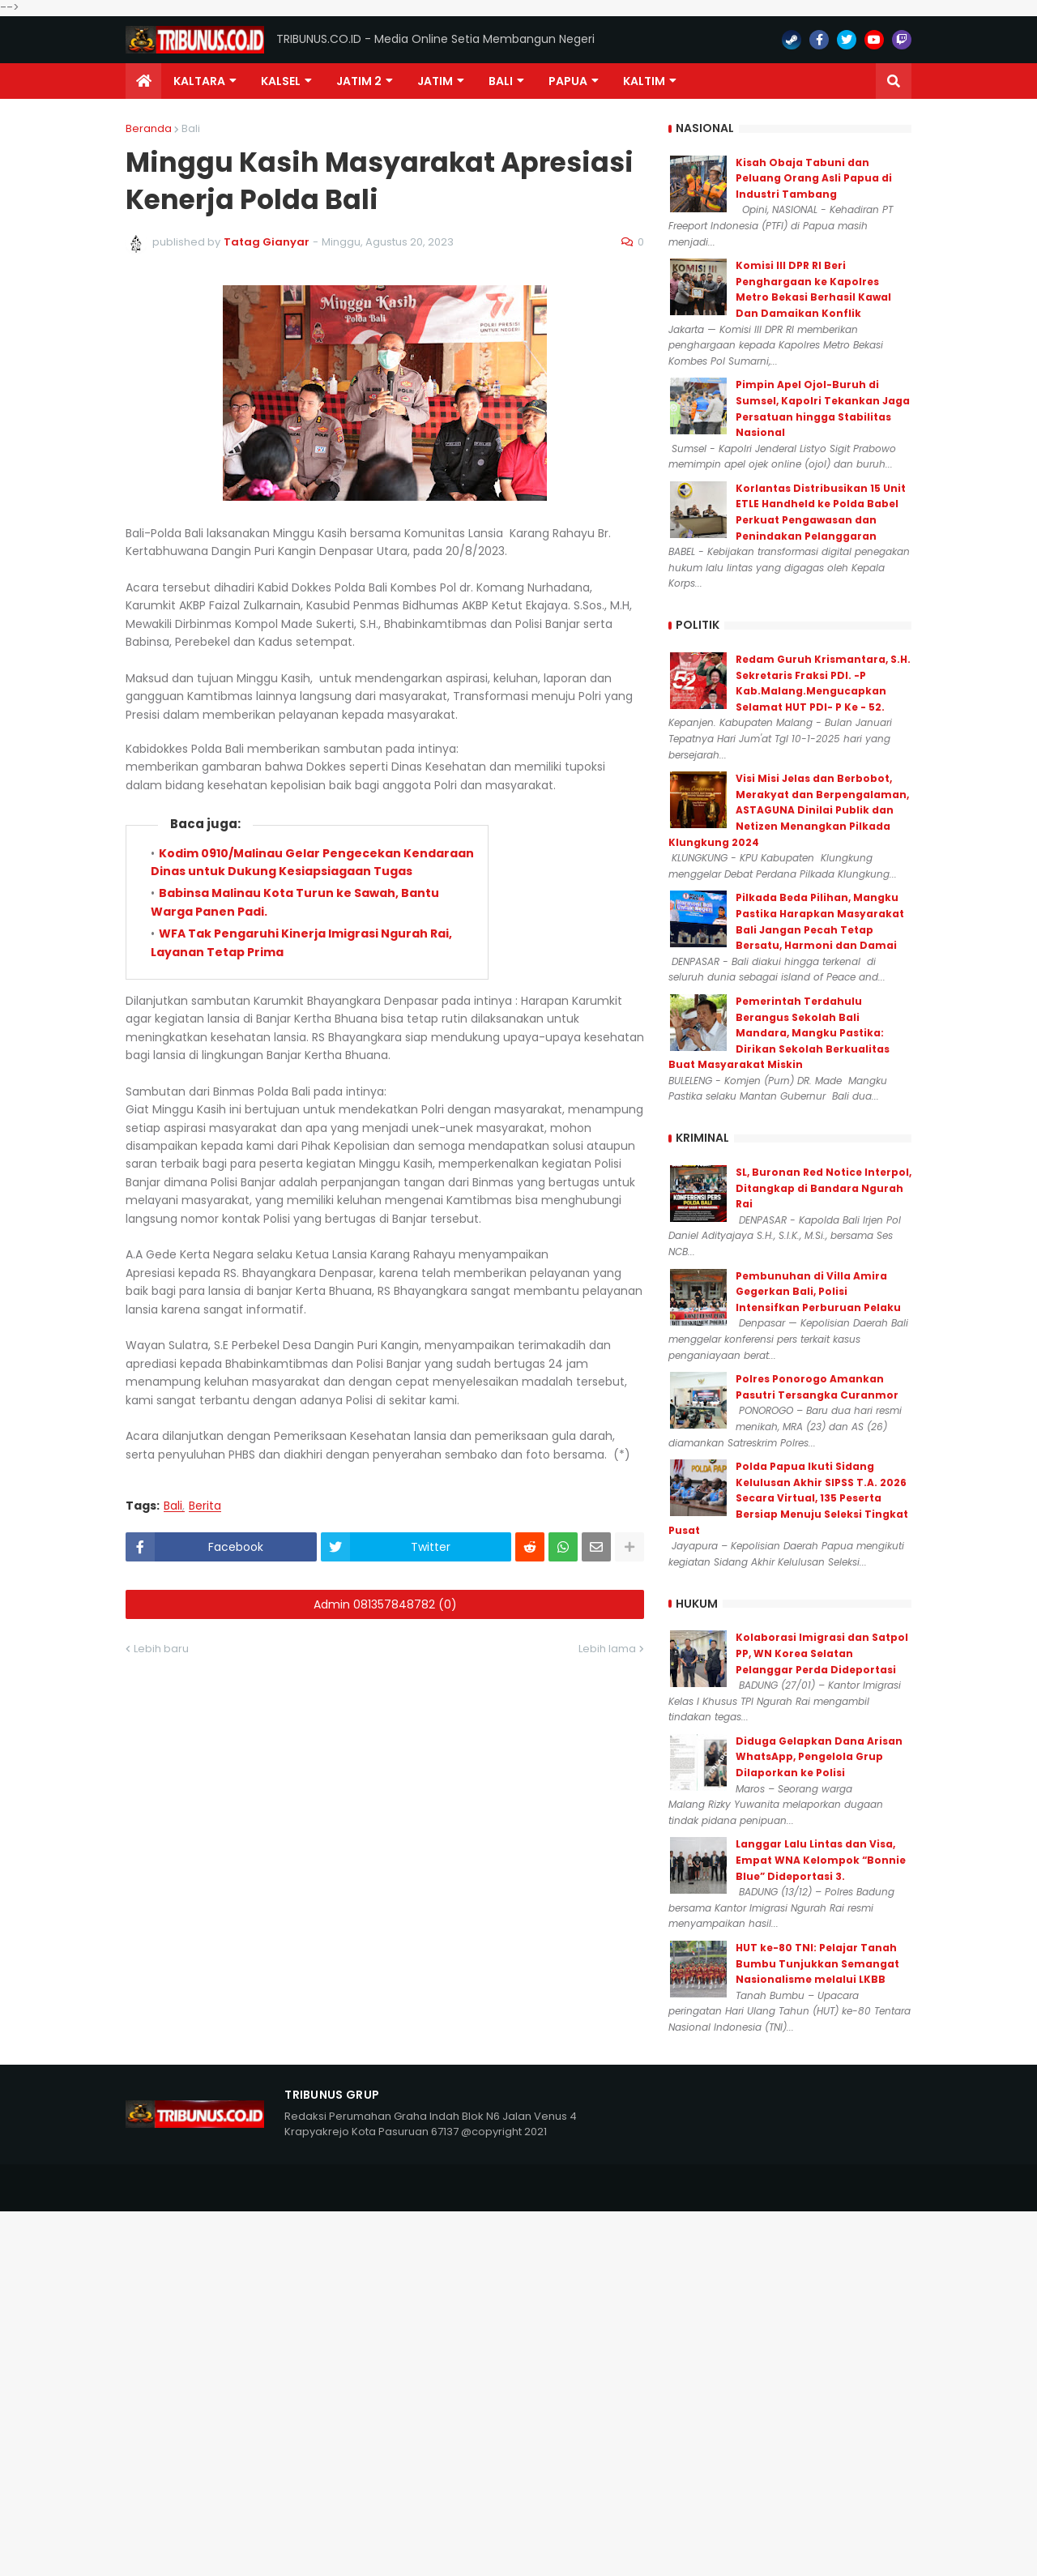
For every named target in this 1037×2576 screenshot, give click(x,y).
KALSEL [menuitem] (281, 81)
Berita (205, 1506)
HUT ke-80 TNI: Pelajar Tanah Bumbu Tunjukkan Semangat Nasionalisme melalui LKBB (817, 1963)
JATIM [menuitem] (435, 81)
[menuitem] (143, 81)
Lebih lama (607, 1648)
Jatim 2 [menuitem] (359, 81)
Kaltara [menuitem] (199, 81)
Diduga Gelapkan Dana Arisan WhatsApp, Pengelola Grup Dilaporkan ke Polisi (819, 1756)
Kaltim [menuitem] (644, 81)
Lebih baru (161, 1648)
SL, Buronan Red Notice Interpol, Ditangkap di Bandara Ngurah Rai (823, 1188)
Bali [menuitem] (501, 81)
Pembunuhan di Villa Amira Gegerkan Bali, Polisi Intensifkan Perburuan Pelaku (818, 1291)
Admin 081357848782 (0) (385, 1604)
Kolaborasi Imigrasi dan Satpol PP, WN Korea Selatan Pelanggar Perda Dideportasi (822, 1653)
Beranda (149, 128)
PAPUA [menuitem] (567, 81)
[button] (893, 81)
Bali (190, 128)
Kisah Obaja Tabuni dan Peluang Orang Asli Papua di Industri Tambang (814, 178)
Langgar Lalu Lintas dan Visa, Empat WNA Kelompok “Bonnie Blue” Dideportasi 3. (821, 1859)
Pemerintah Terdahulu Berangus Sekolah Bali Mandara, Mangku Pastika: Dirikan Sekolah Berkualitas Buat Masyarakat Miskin (779, 1032)
